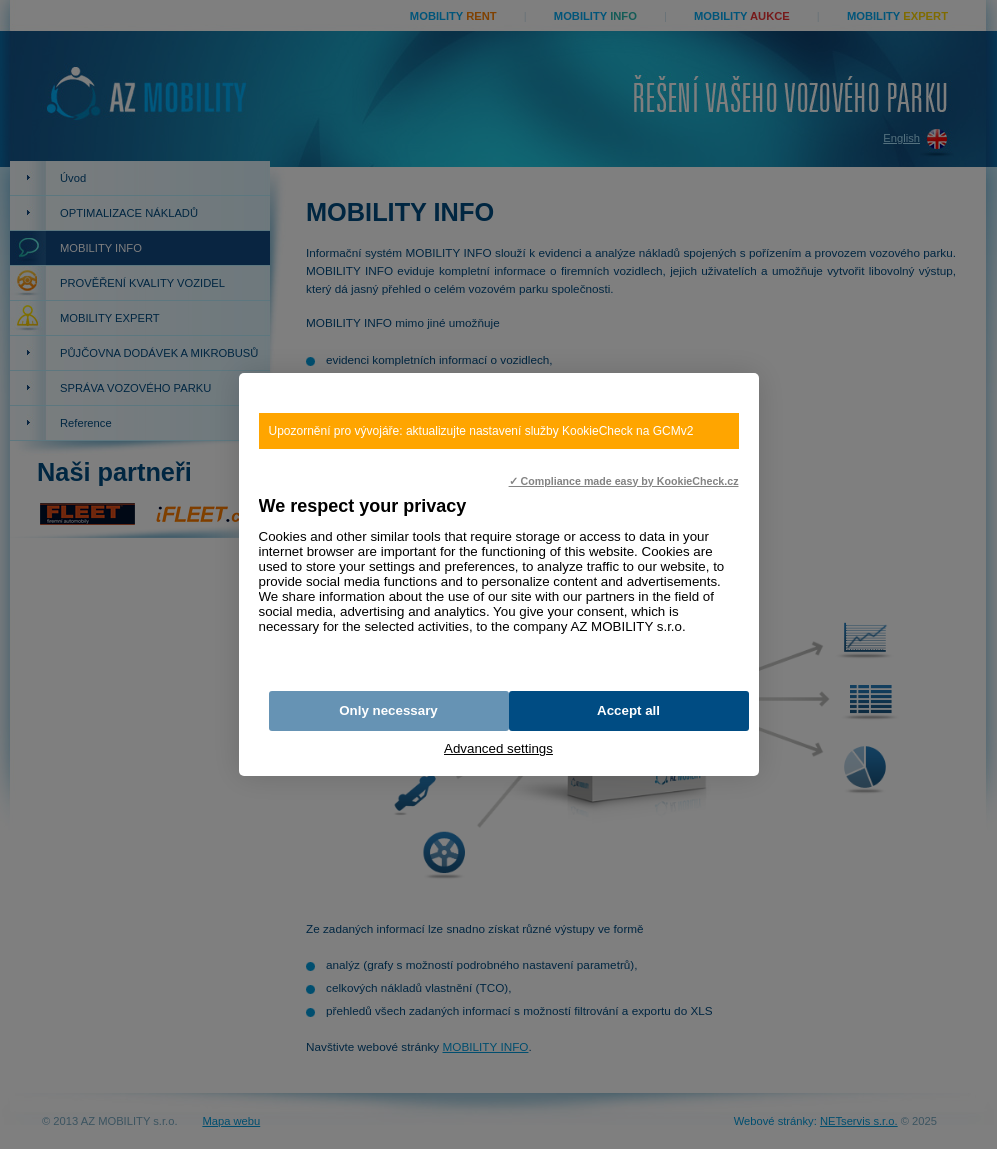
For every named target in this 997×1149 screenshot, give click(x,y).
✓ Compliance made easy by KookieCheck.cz (624, 481)
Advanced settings (498, 748)
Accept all (628, 710)
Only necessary (388, 710)
